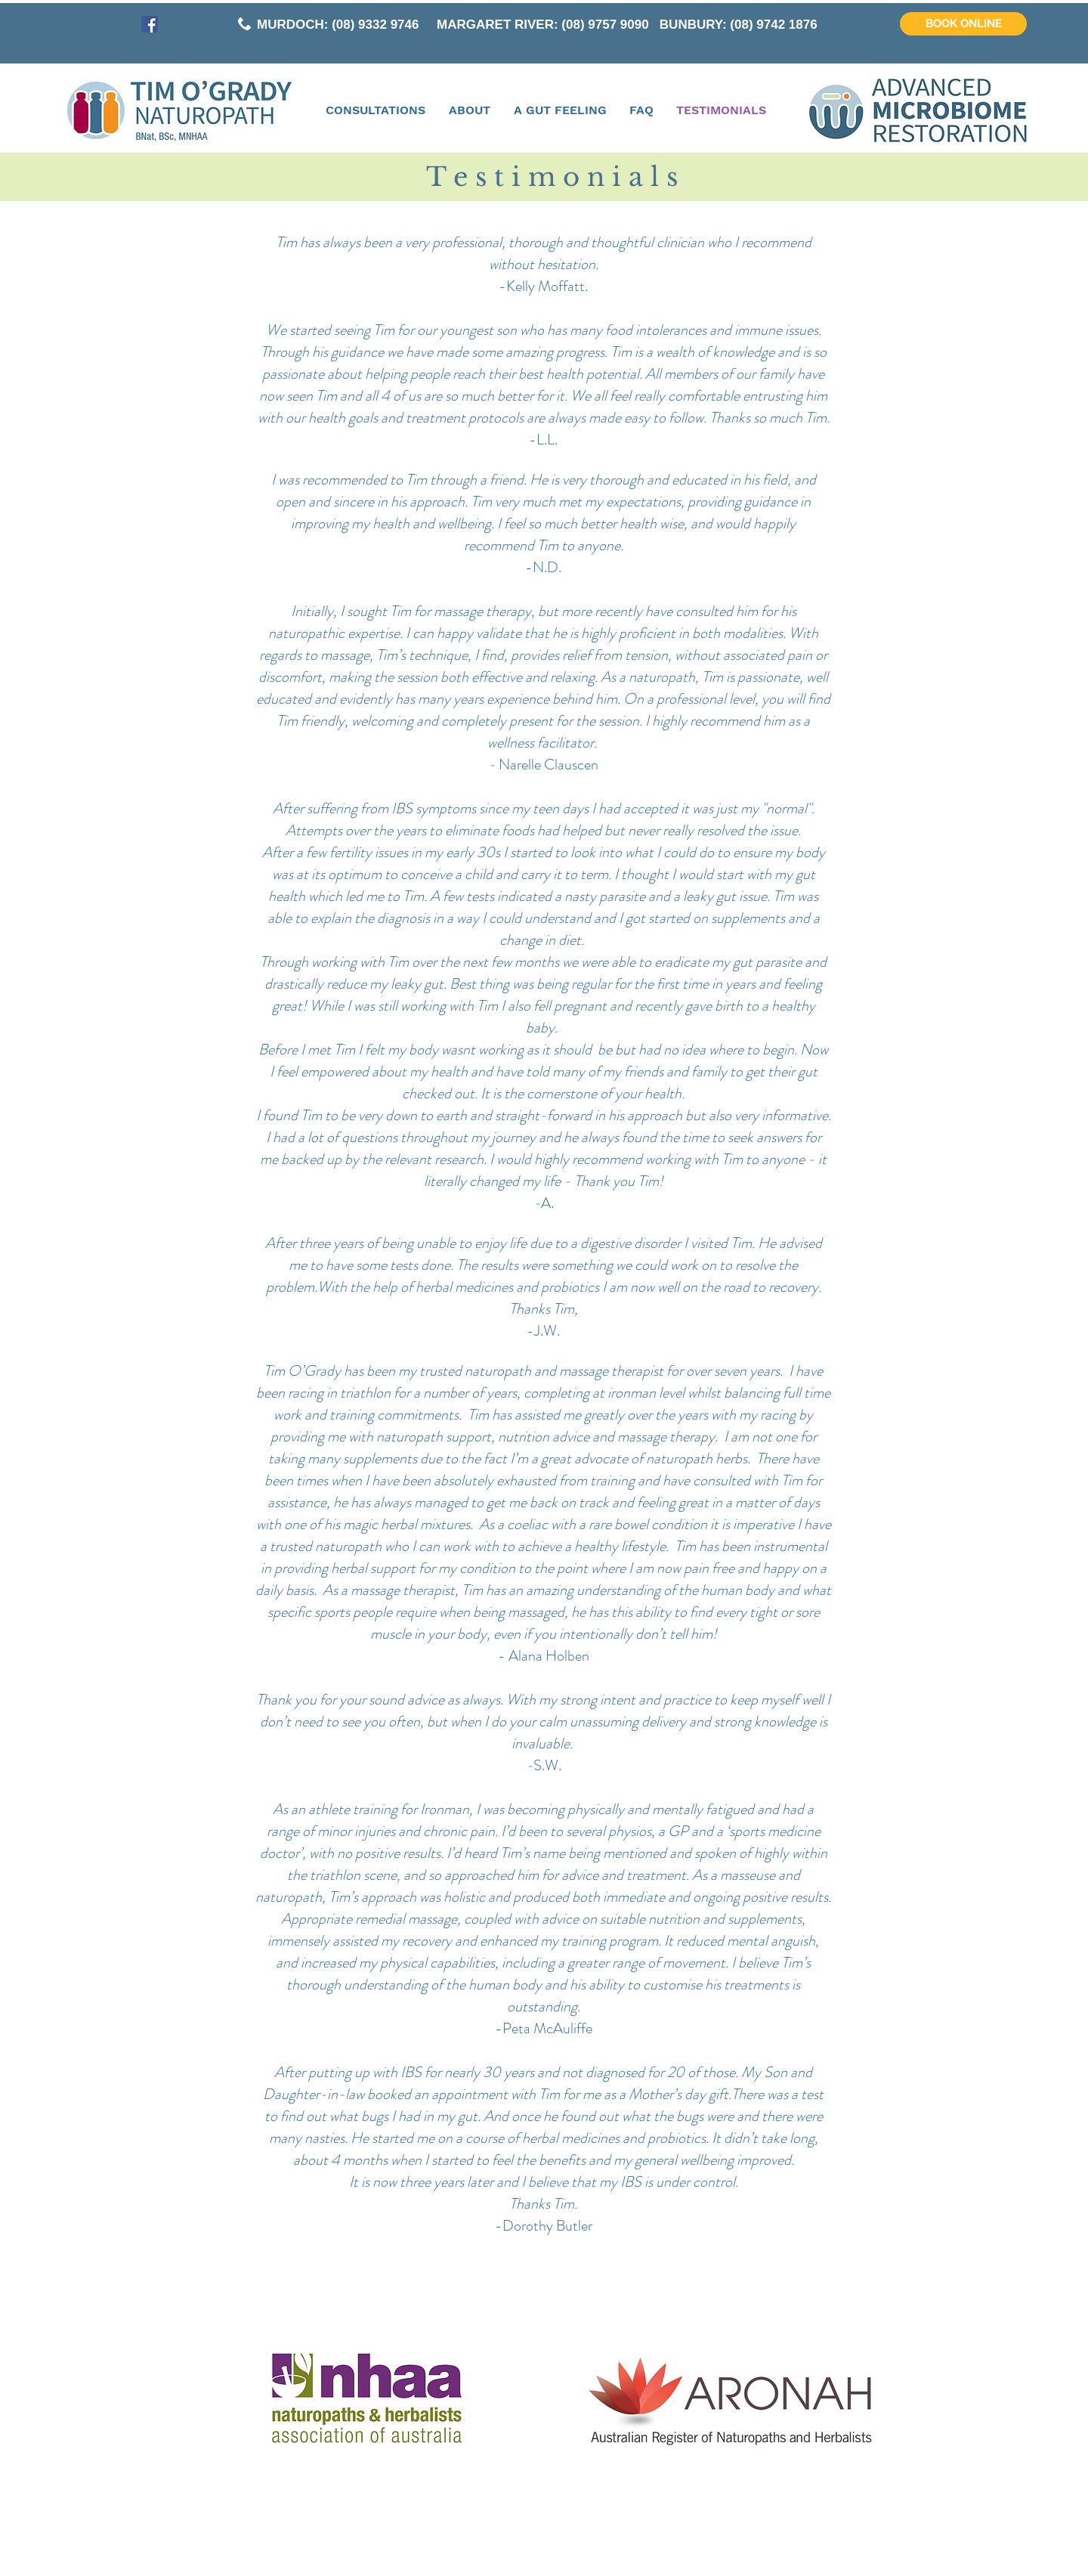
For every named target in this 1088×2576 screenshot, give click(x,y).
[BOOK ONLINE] (963, 24)
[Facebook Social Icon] (149, 24)
